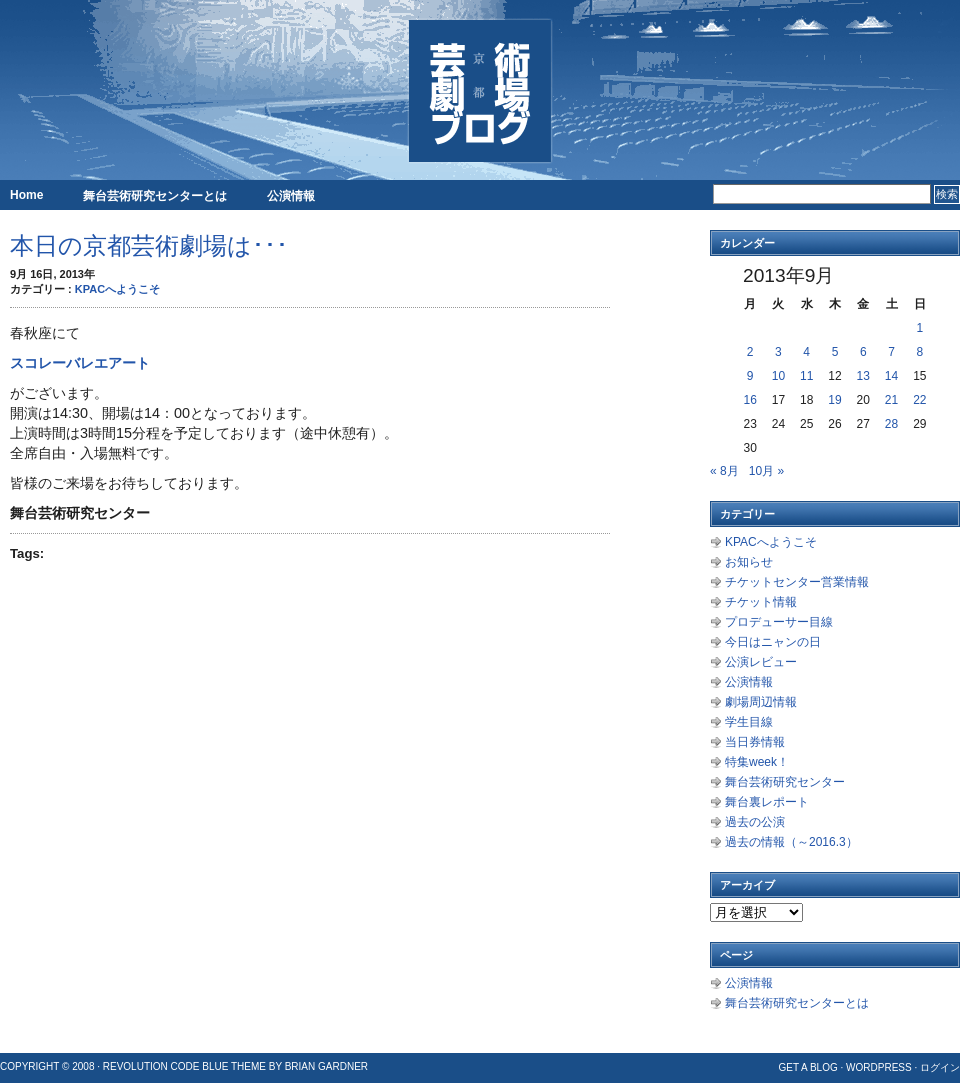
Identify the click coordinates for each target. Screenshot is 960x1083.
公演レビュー (761, 662)
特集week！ (757, 762)
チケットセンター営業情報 (797, 582)
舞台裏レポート (767, 802)
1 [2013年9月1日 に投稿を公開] (920, 328)
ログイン (940, 1067)
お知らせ (749, 562)
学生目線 (749, 722)
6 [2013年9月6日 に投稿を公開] (863, 352)
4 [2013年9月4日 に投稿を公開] (806, 352)
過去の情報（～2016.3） (791, 842)
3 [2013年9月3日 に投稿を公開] (778, 352)
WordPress (879, 1067)
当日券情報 (755, 742)
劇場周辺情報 (761, 702)
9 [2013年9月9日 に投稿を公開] (750, 376)
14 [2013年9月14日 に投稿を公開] (891, 376)
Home (26, 195)
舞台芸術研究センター (785, 782)
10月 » (766, 471)
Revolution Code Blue (166, 1066)
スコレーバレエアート (80, 363)
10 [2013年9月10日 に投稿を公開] (778, 376)
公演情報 (291, 196)
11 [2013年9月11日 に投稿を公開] (806, 376)
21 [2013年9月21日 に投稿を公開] (891, 400)
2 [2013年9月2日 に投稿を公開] (750, 352)
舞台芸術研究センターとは (155, 196)
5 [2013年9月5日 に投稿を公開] (835, 352)
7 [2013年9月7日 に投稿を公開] (891, 352)
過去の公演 (755, 822)
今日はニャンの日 (773, 642)
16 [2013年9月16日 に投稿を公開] (749, 400)
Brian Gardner (326, 1066)
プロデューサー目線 (779, 622)
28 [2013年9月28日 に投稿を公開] (891, 424)
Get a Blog (807, 1067)
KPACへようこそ (117, 289)
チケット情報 (761, 602)
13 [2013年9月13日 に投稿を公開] (863, 376)
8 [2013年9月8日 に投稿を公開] (920, 352)
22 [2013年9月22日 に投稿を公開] (919, 400)
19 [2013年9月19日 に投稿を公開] (834, 400)
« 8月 (724, 471)
